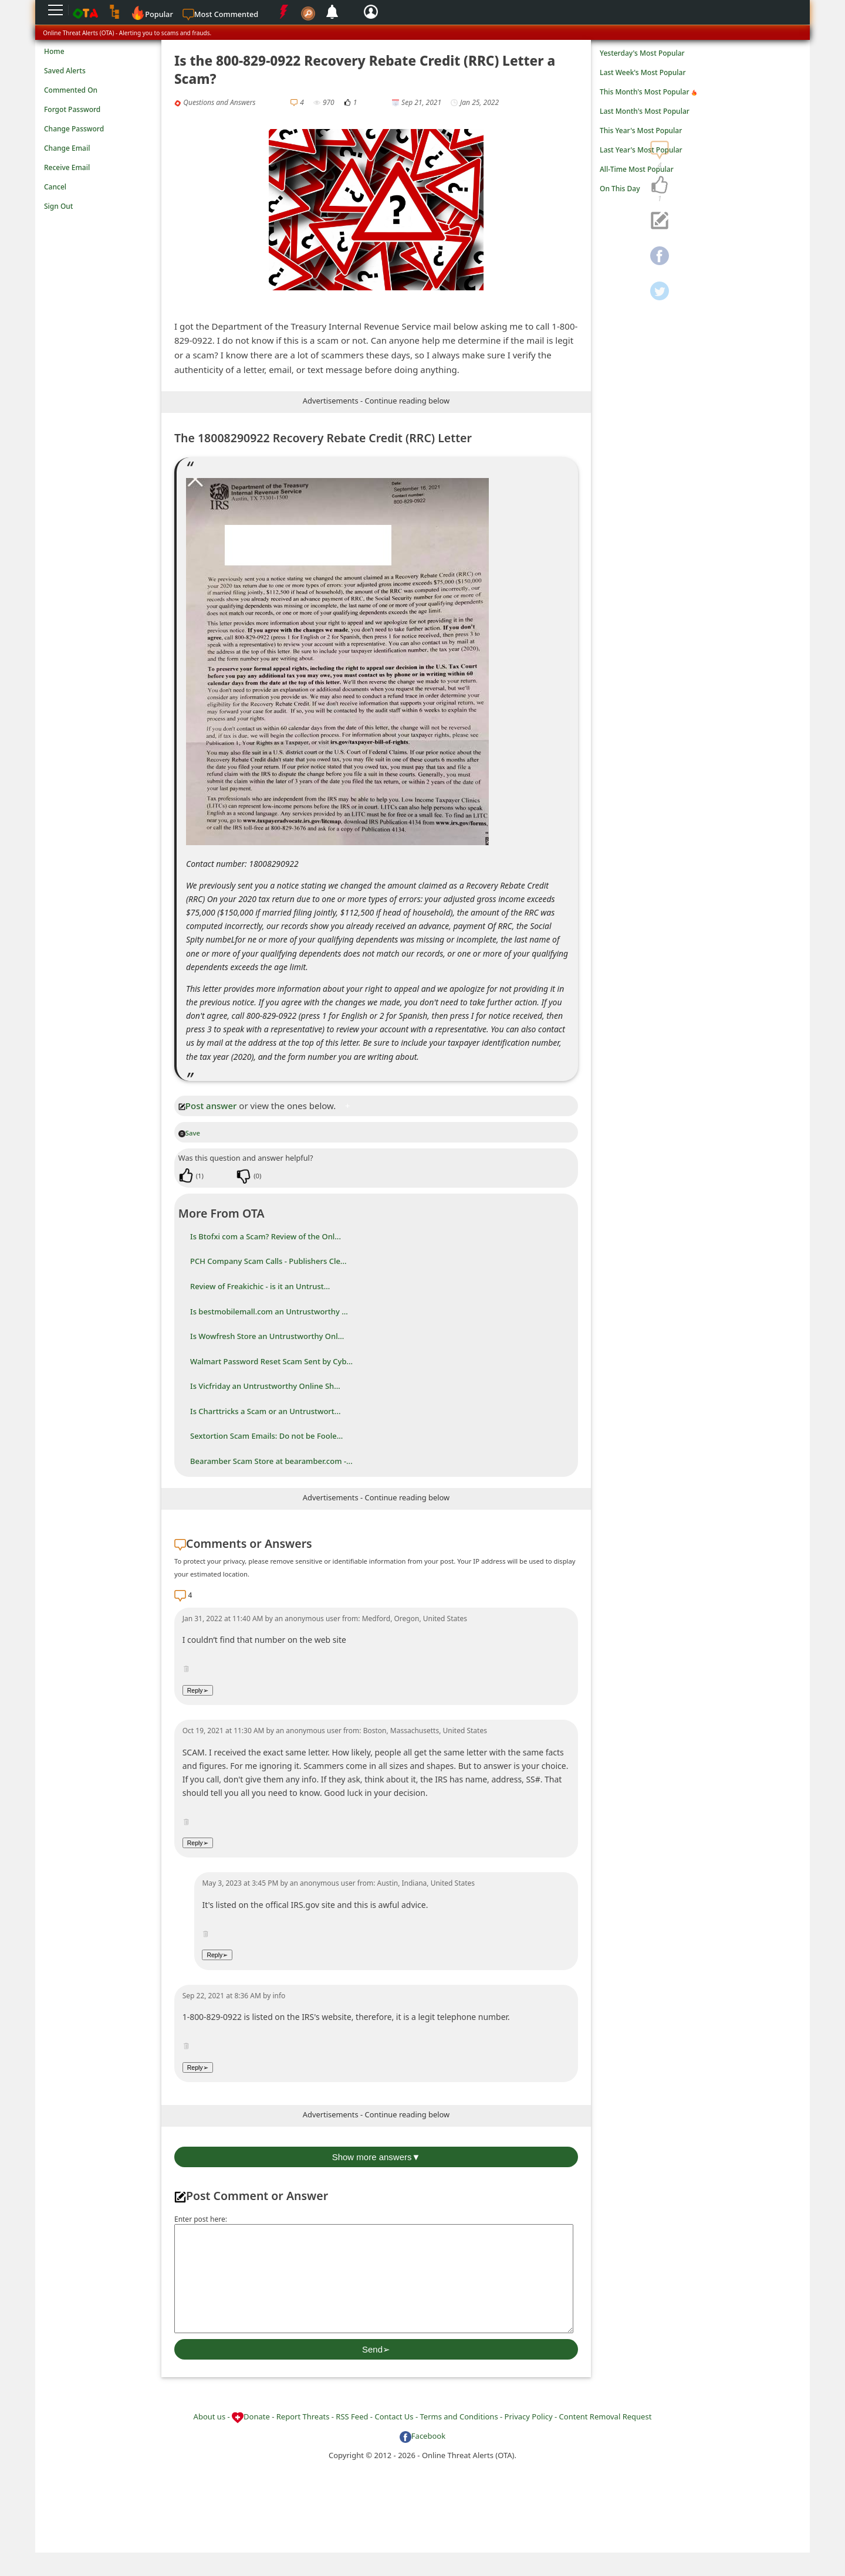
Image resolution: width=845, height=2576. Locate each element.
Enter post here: (200, 2219)
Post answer (207, 1105)
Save (189, 1132)
